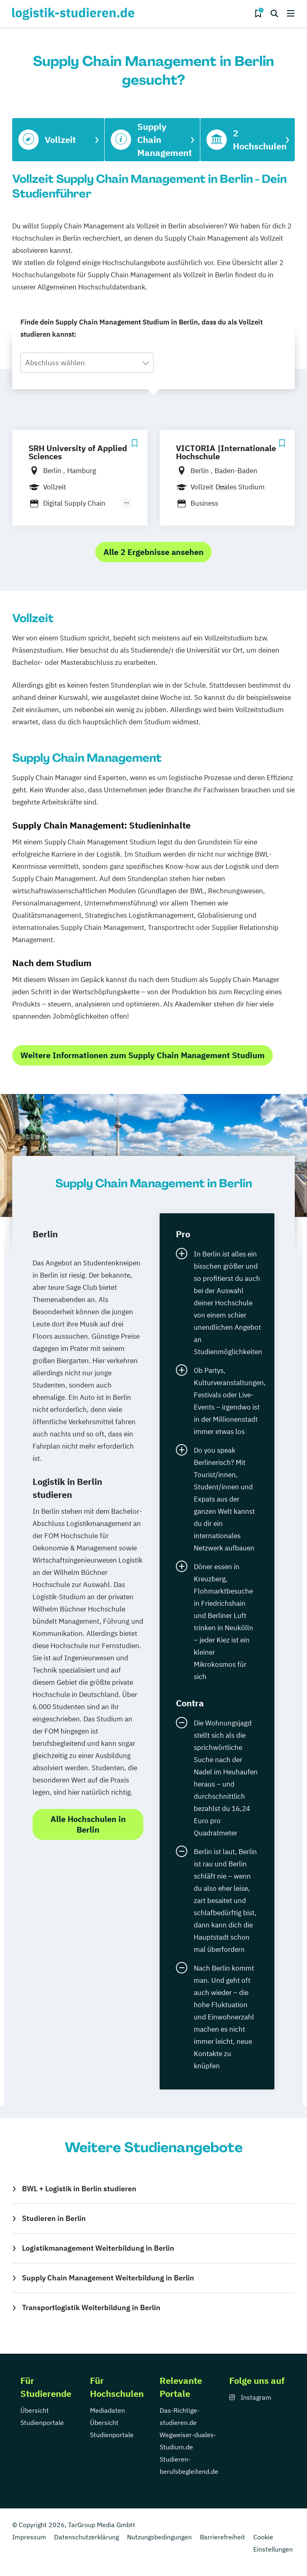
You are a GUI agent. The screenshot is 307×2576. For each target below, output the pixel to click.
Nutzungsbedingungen (159, 2537)
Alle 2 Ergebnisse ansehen (153, 551)
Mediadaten (107, 2410)
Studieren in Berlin (54, 2218)
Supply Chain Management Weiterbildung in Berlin (108, 2277)
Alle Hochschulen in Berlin (88, 1824)
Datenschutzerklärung (86, 2537)
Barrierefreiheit (222, 2537)
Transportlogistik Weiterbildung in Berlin (91, 2307)
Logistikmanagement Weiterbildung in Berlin (98, 2248)
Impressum (29, 2537)
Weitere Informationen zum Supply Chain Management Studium (142, 1055)
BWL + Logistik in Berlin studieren (79, 2188)
